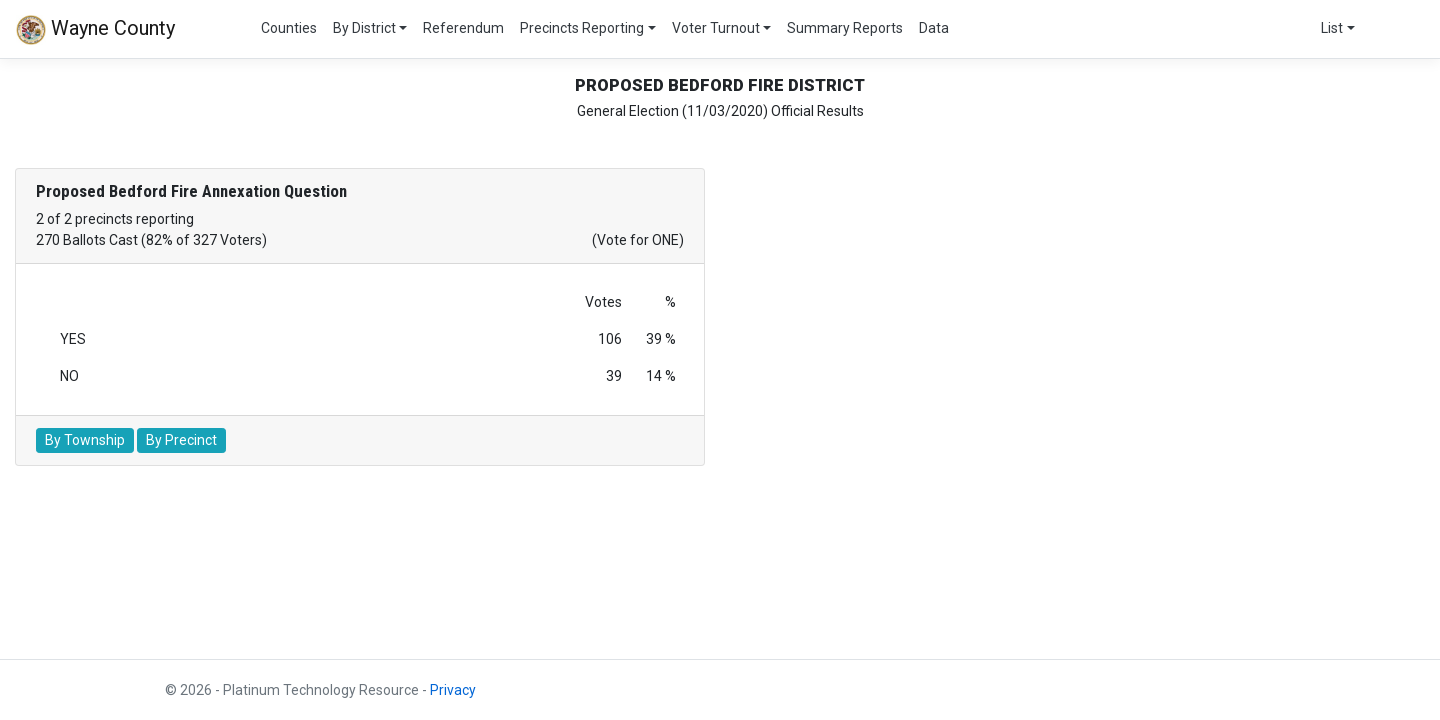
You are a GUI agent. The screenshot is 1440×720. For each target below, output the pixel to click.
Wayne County (95, 30)
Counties (289, 28)
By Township (85, 440)
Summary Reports (845, 28)
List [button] (1332, 28)
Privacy (453, 690)
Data (934, 28)
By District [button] (364, 28)
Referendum (463, 28)
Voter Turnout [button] (716, 28)
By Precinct (181, 440)
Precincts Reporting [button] (582, 28)
